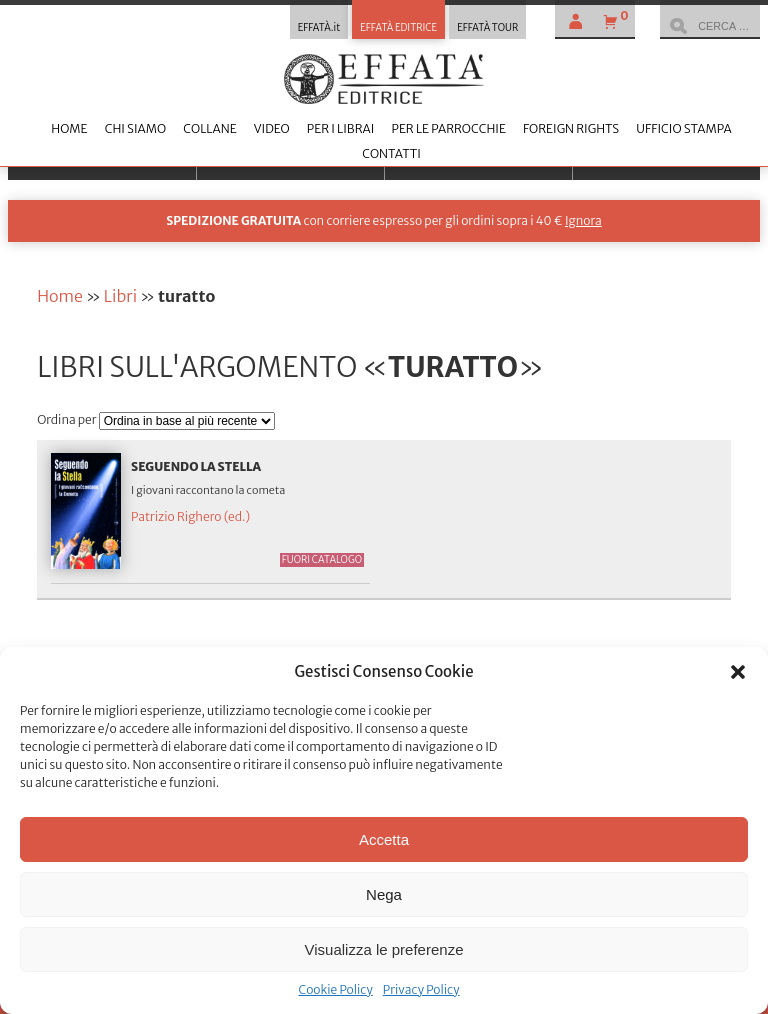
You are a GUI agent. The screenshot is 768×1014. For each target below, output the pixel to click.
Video (272, 128)
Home (69, 128)
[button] (738, 672)
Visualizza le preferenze (384, 949)
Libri (120, 296)
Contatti (391, 153)
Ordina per (68, 419)
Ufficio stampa (683, 128)
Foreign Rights (571, 128)
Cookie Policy (335, 989)
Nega (384, 894)
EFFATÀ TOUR (487, 28)
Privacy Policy (421, 989)
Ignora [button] (583, 220)
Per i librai (341, 128)
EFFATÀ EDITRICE (398, 28)
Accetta (384, 839)
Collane (209, 128)
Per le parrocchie (448, 128)
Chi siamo (135, 128)
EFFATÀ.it (319, 28)
